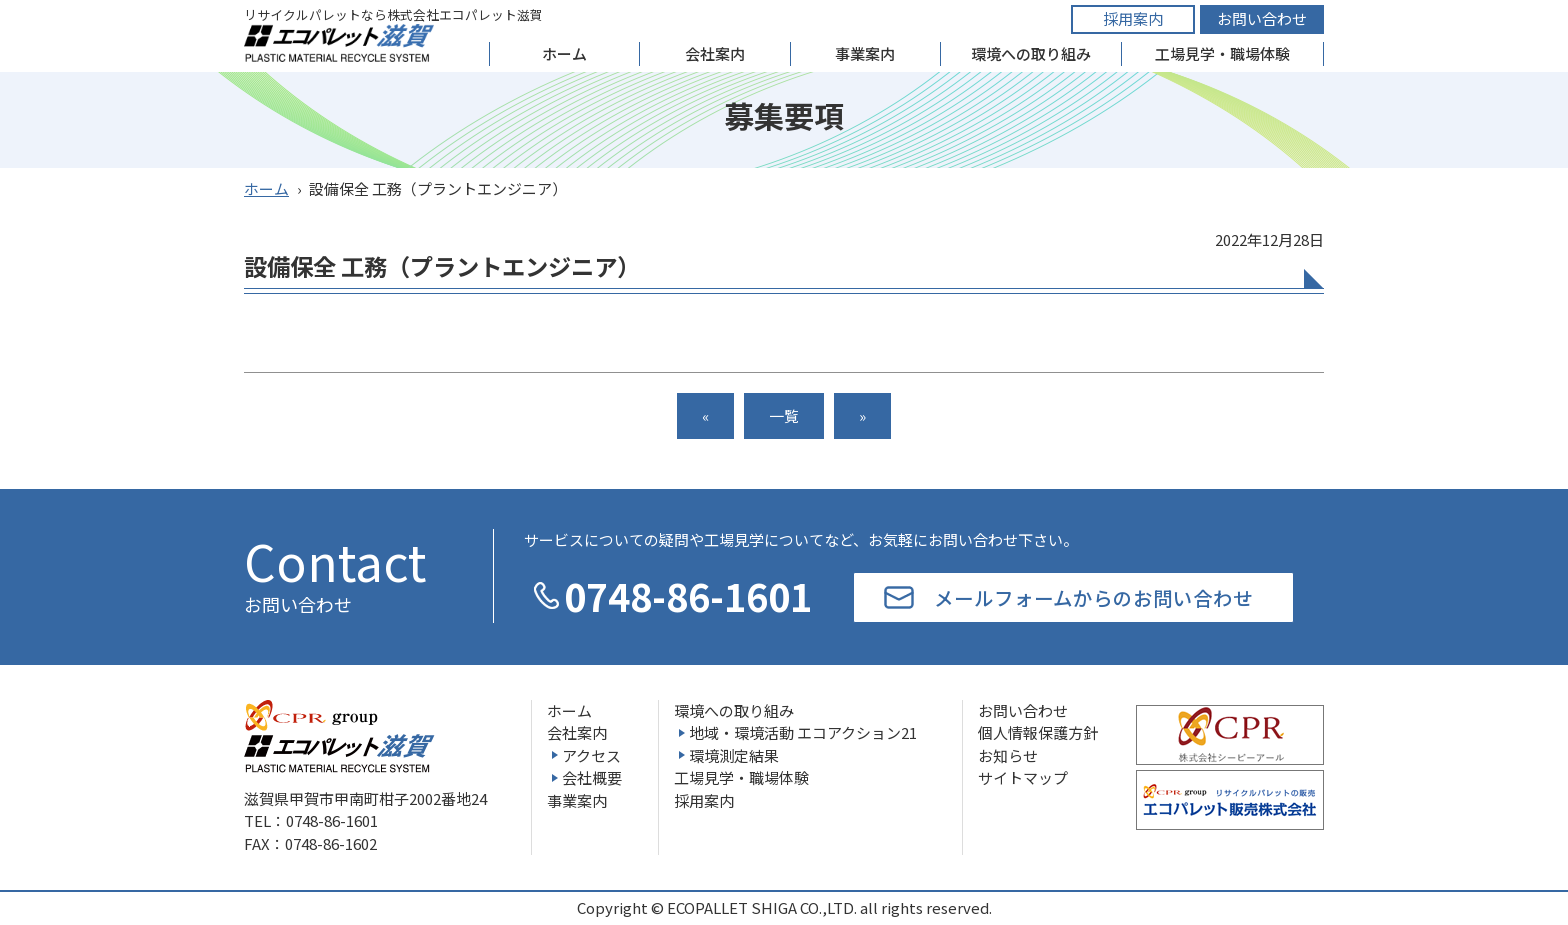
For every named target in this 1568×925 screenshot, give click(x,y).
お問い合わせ (1262, 18)
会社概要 (592, 777)
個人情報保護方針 (1038, 732)
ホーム (564, 53)
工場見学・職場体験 (1222, 53)
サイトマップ (1023, 777)
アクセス (591, 755)
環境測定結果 (734, 755)
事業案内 (865, 53)
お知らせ (1008, 755)
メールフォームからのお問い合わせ (1093, 597)
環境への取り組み (1031, 53)
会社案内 (715, 53)
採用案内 (1133, 18)
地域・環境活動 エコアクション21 (803, 732)
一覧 (784, 415)
